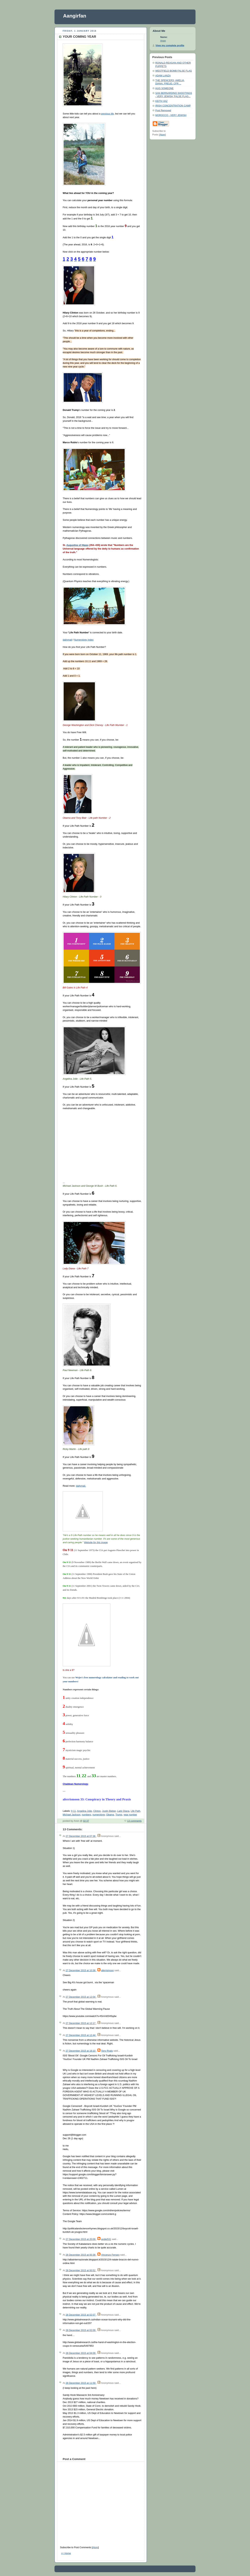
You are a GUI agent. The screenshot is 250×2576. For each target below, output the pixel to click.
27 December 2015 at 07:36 (81, 1836)
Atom (95, 2547)
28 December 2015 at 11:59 (81, 2383)
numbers (86, 1814)
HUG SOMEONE (164, 88)
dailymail (67, 639)
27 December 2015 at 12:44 (81, 2035)
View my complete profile (169, 45)
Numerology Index (84, 639)
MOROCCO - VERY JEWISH (170, 115)
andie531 (106, 2239)
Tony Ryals (107, 2051)
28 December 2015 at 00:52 (81, 2270)
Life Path (135, 1811)
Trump (118, 1814)
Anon (163, 40)
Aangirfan (74, 16)
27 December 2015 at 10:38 (81, 1970)
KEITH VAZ (161, 101)
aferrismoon (107, 1970)
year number (130, 1814)
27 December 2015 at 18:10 (81, 2051)
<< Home (66, 2553)
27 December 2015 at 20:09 (81, 2239)
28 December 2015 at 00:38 (81, 2255)
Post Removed (163, 110)
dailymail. (81, 1486)
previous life (107, 113)
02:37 (86, 1821)
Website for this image (96, 1542)
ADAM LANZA (163, 75)
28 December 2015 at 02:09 (81, 2330)
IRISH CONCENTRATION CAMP (173, 105)
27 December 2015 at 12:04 (81, 1997)
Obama (110, 1814)
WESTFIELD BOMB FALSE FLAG (173, 71)
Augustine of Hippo (77, 545)
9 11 (73, 1811)
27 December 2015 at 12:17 (81, 2023)
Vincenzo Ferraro (110, 2255)
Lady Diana (123, 1811)
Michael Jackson (71, 1814)
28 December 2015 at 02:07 (81, 2315)
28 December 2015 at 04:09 (81, 2353)
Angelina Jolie (84, 1811)
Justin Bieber (109, 1811)
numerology (98, 1814)
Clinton (97, 1811)
